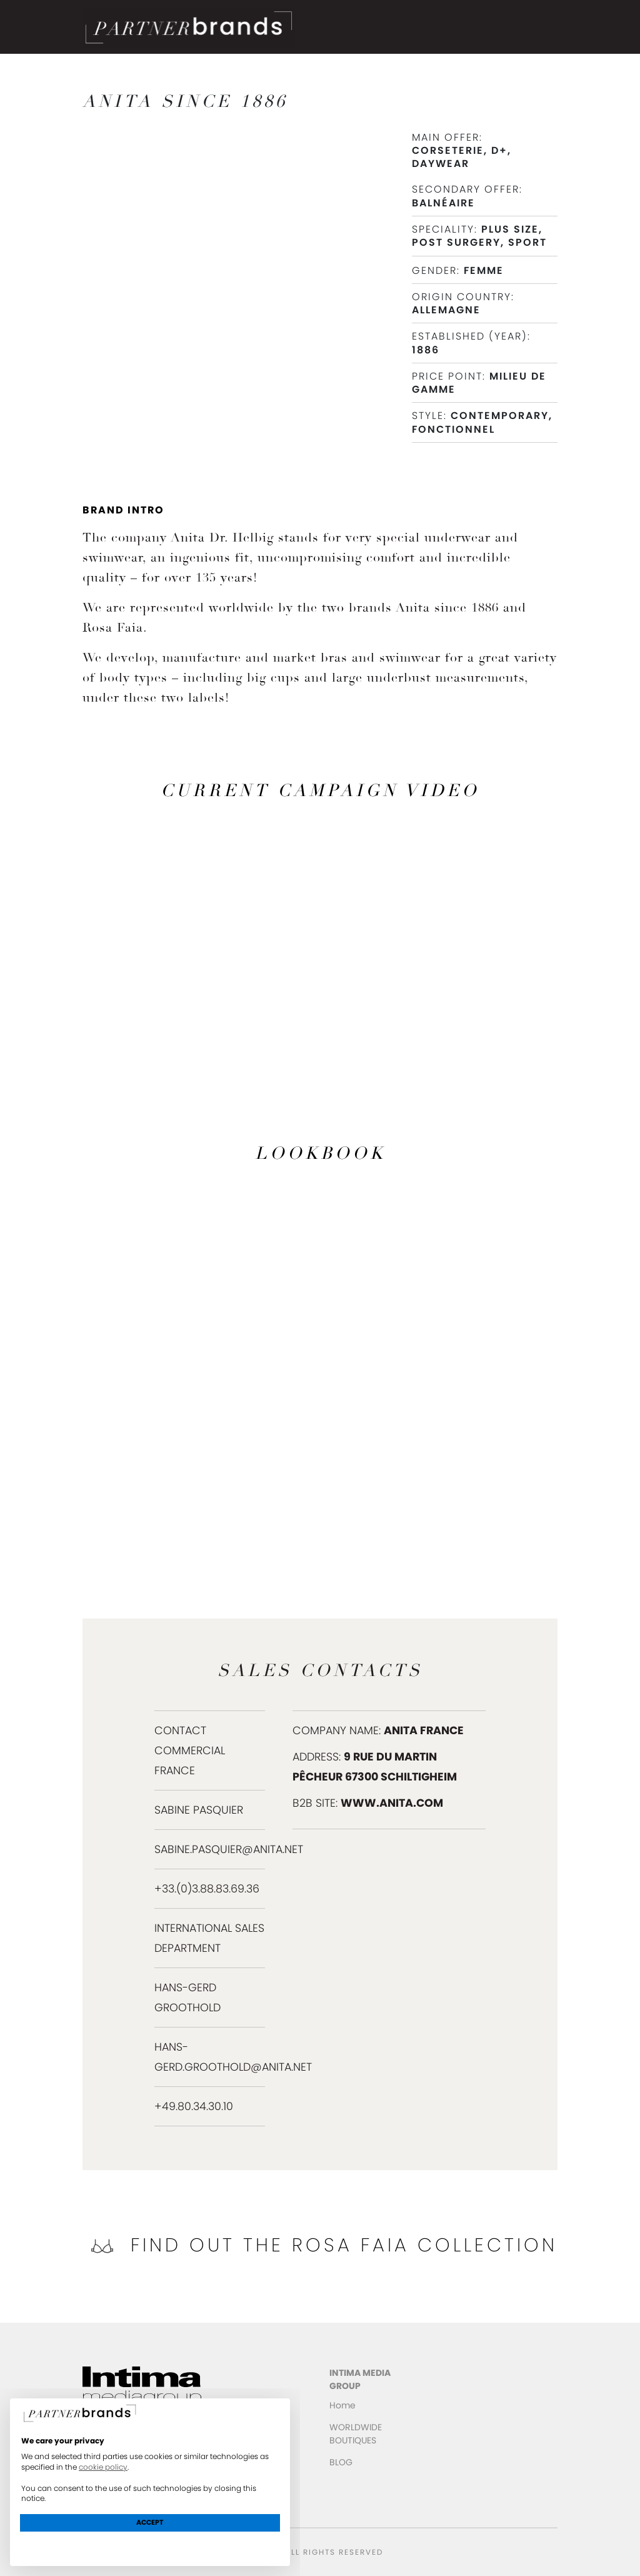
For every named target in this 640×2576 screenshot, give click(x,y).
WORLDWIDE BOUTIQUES (355, 2434)
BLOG (340, 2462)
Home (342, 2405)
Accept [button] (150, 2522)
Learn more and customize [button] (150, 2545)
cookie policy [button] (103, 2467)
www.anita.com (392, 1803)
